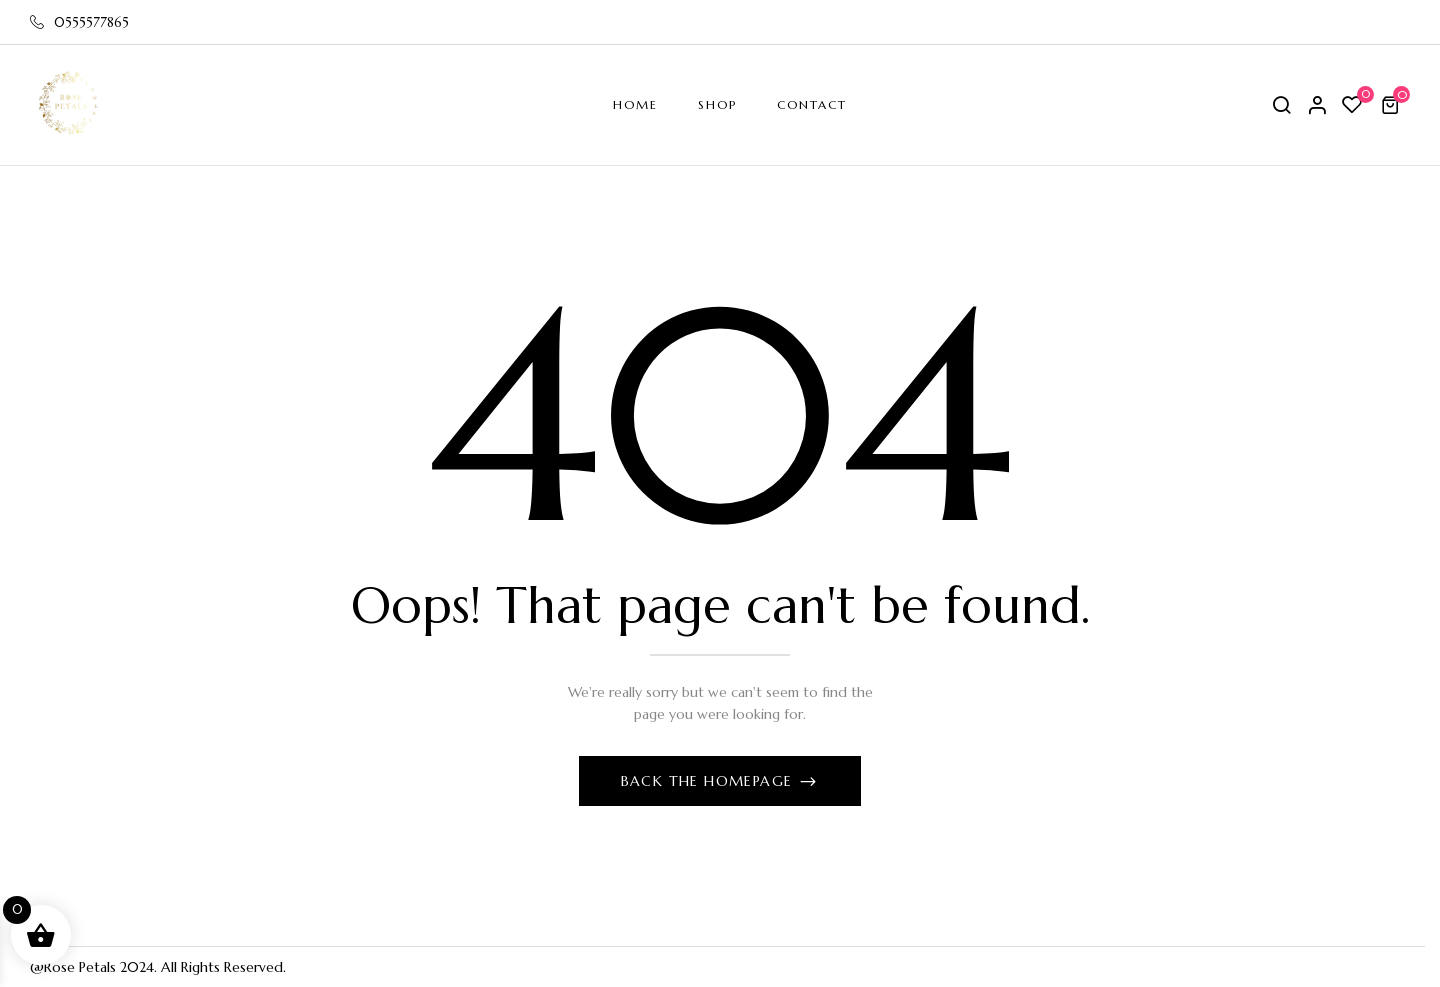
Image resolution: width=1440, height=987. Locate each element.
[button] (1393, 105)
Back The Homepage (709, 781)
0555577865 (79, 22)
